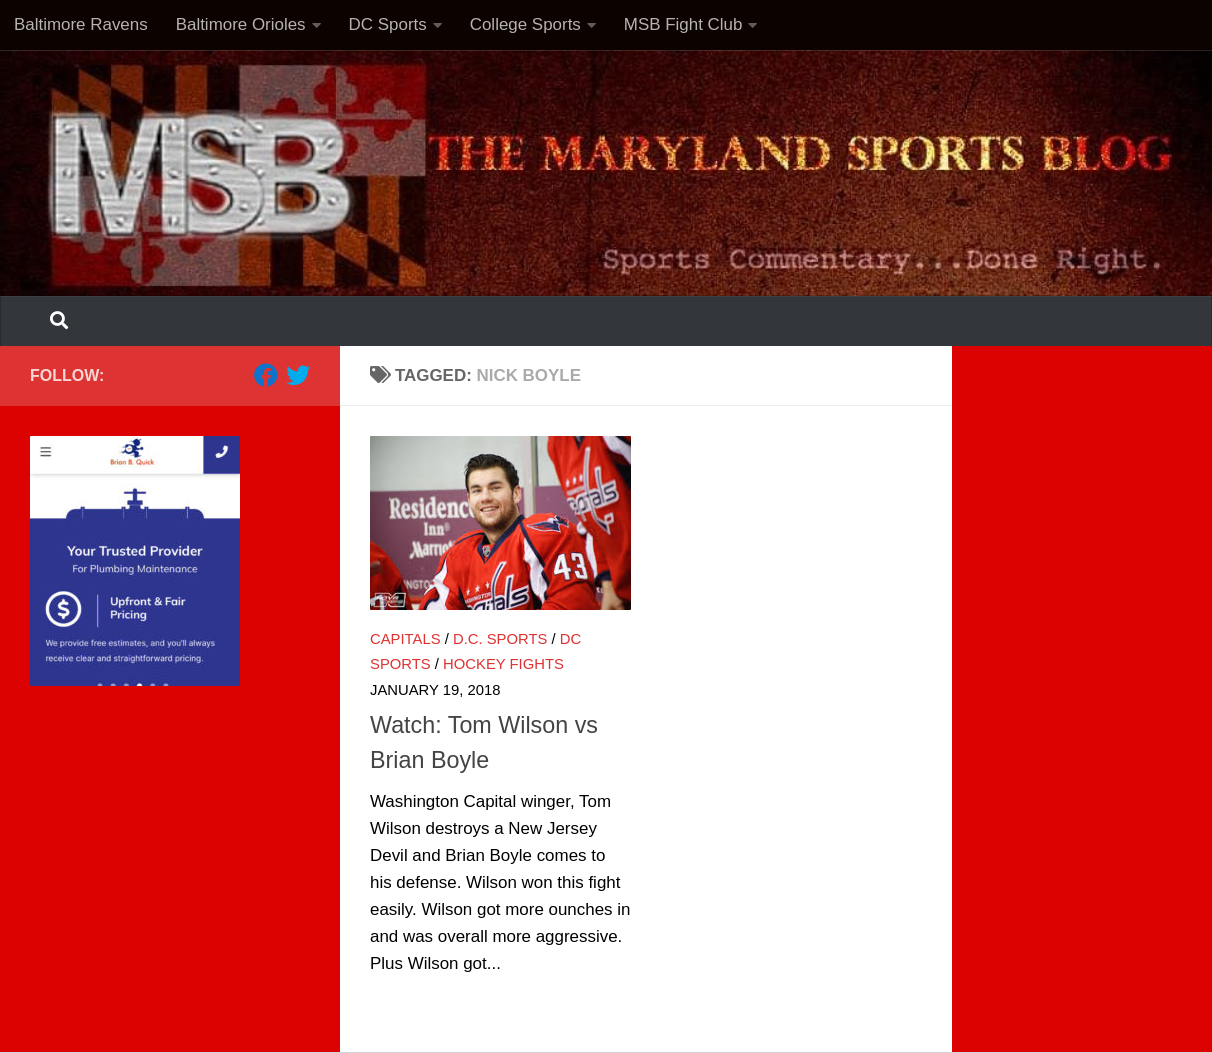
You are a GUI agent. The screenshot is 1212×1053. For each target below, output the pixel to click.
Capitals (405, 639)
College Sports (525, 24)
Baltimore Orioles (241, 24)
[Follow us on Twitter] (298, 375)
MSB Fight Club (683, 24)
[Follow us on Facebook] (266, 375)
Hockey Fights (503, 664)
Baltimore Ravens (81, 24)
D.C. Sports (500, 639)
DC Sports (388, 24)
